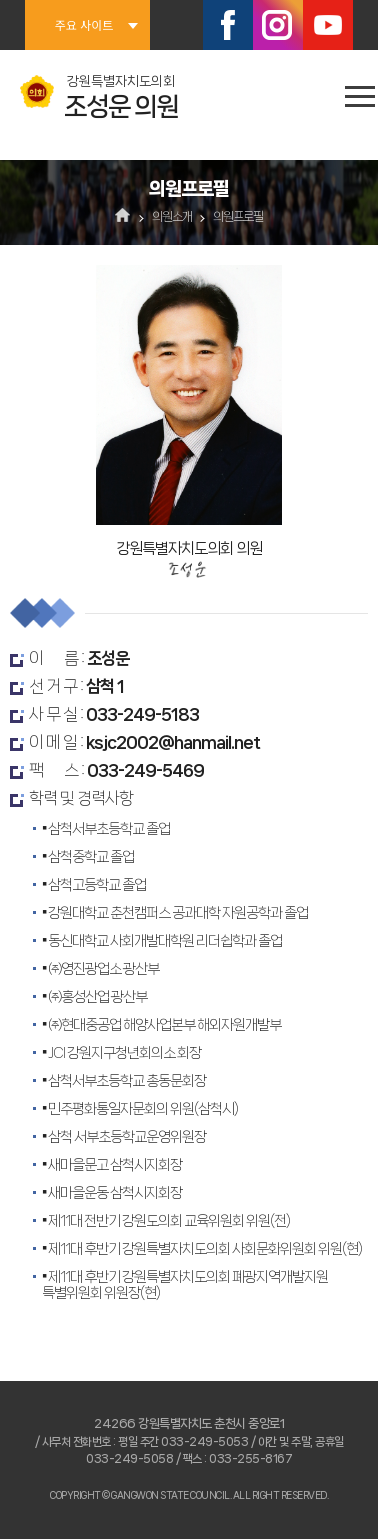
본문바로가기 (0, 0)
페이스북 (228, 25)
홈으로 (123, 217)
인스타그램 (278, 25)
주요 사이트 (84, 24)
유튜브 (328, 25)
